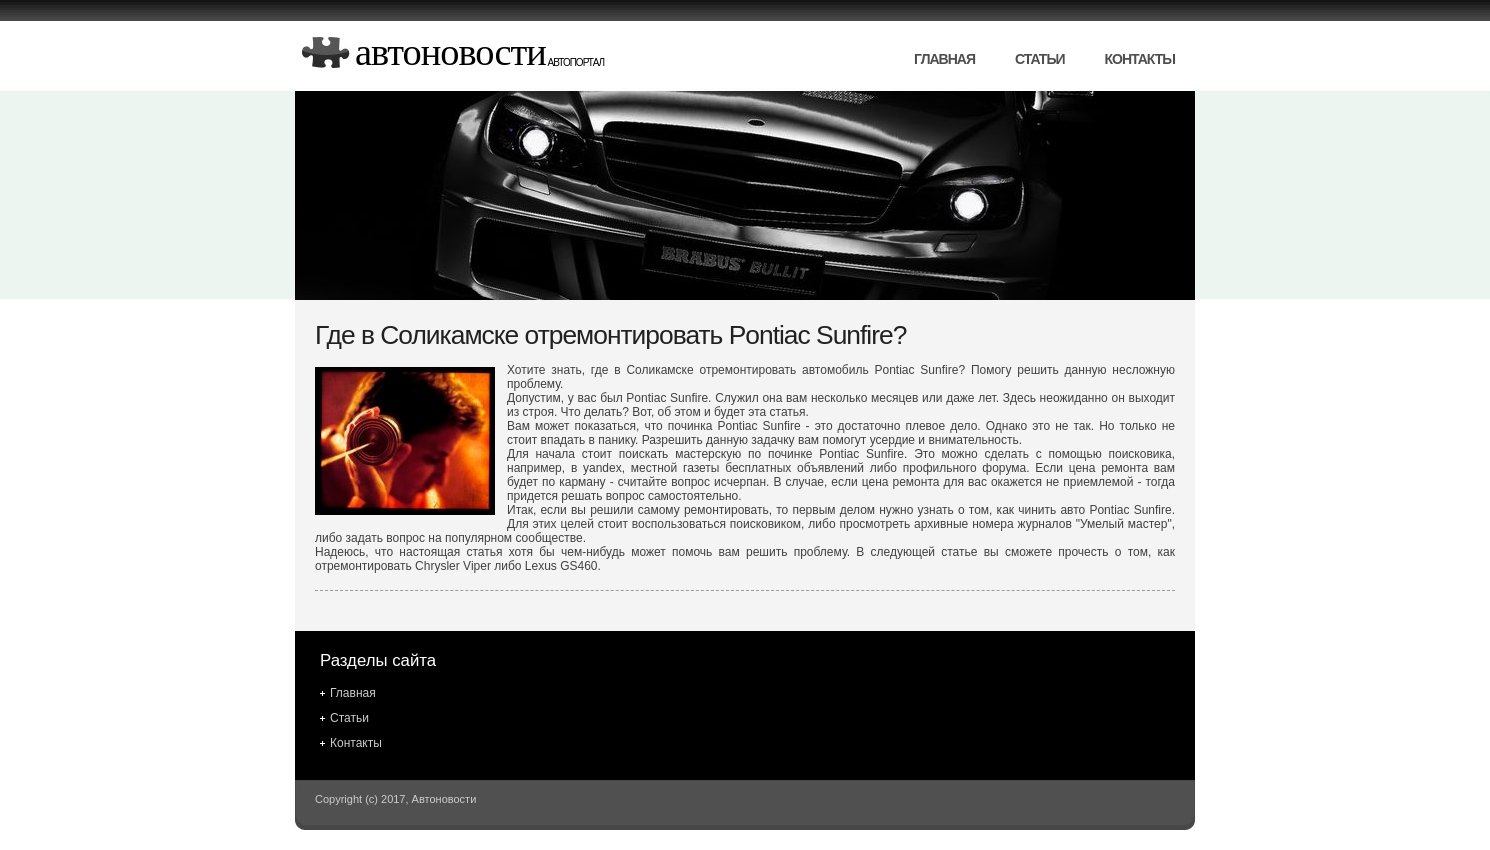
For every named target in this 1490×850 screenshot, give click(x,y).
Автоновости (450, 52)
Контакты (1140, 59)
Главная (944, 59)
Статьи (1040, 59)
